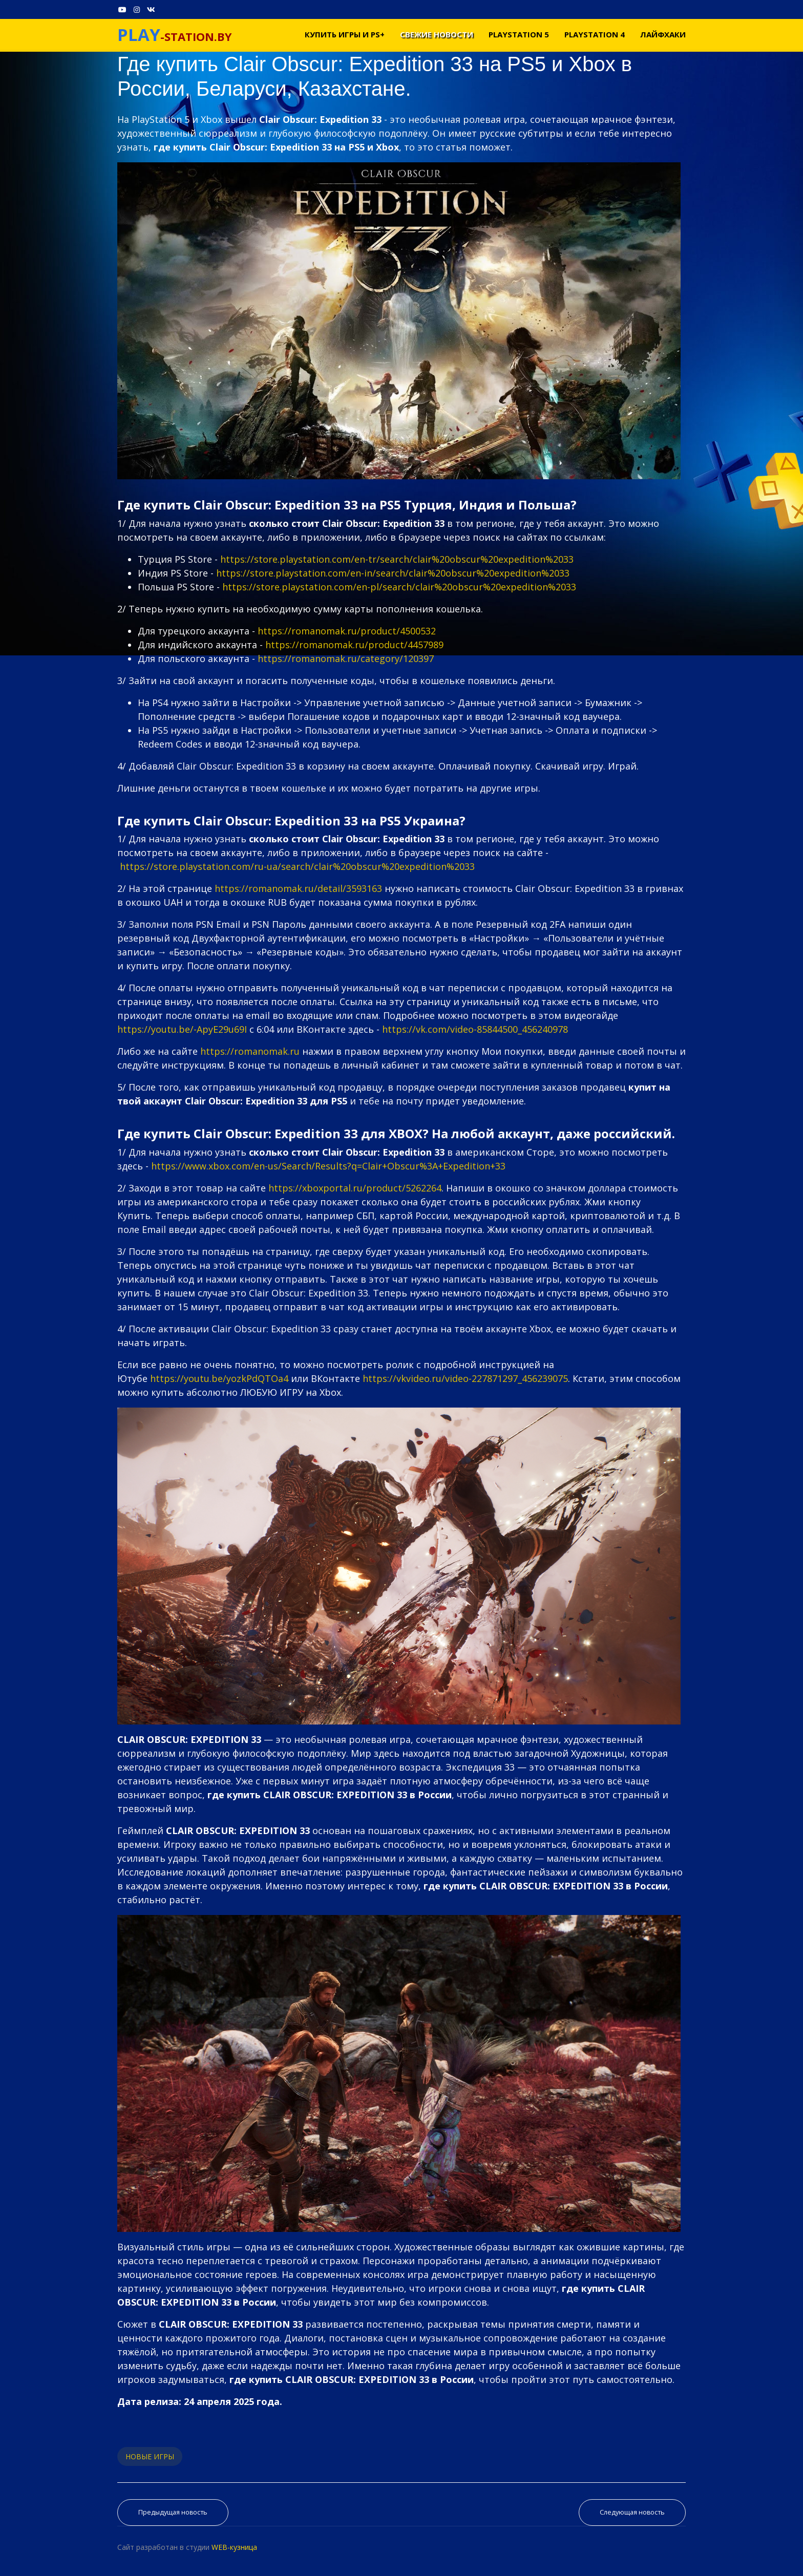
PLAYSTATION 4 (594, 34)
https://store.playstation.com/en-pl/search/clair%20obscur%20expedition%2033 (399, 587)
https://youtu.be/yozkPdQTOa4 (219, 1378)
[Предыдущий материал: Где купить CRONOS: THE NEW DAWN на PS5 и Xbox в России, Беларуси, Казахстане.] (172, 2512)
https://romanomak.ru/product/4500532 (347, 631)
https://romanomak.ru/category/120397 (346, 658)
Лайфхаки (663, 34)
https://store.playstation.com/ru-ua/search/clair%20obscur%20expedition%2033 (297, 866)
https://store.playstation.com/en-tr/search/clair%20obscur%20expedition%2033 (397, 559)
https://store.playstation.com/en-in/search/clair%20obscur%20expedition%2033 (392, 573)
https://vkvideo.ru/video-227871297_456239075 (465, 1378)
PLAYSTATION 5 (519, 34)
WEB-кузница (234, 2547)
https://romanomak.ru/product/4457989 (354, 644)
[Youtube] (122, 9)
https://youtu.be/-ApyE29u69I (182, 1029)
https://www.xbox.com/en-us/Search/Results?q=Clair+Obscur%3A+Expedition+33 (328, 1166)
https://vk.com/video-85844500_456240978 (475, 1029)
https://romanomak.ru (250, 1051)
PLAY (138, 34)
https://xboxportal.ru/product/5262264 (354, 1188)
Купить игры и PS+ (345, 34)
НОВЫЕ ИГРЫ (149, 2456)
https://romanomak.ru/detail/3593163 (298, 888)
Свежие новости (436, 34)
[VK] (151, 9)
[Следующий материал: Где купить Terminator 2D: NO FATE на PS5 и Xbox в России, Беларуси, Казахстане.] (632, 2512)
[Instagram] (137, 9)
